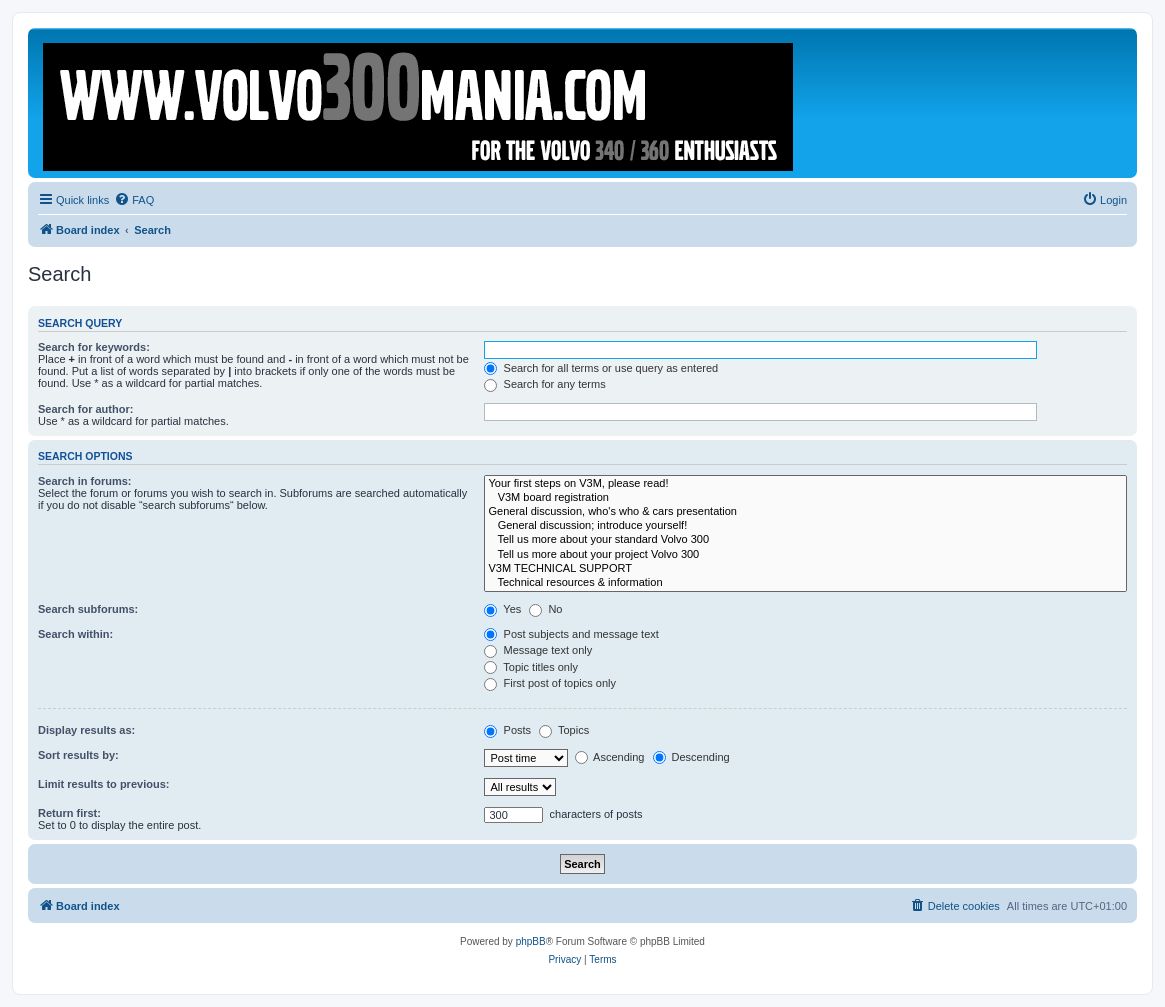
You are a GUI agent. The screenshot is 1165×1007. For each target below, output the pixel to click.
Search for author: (85, 409)
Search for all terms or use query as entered (601, 368)
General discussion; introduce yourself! (805, 526)
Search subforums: (88, 609)
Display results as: (86, 730)
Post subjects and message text (571, 634)
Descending (691, 757)
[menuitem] (134, 200)
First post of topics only (550, 683)
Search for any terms (544, 384)
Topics (564, 730)
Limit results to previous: (103, 784)
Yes (502, 609)
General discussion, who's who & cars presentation (805, 512)
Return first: (69, 813)
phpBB (531, 941)
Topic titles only (530, 667)
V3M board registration (805, 498)
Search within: (75, 634)
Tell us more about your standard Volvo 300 (805, 540)
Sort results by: (78, 755)
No (545, 609)
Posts (507, 730)
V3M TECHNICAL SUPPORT (805, 569)
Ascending (610, 757)
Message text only (538, 650)
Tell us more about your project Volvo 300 (805, 555)
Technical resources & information (805, 583)
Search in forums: (85, 481)
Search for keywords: (94, 347)
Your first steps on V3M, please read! (805, 484)
